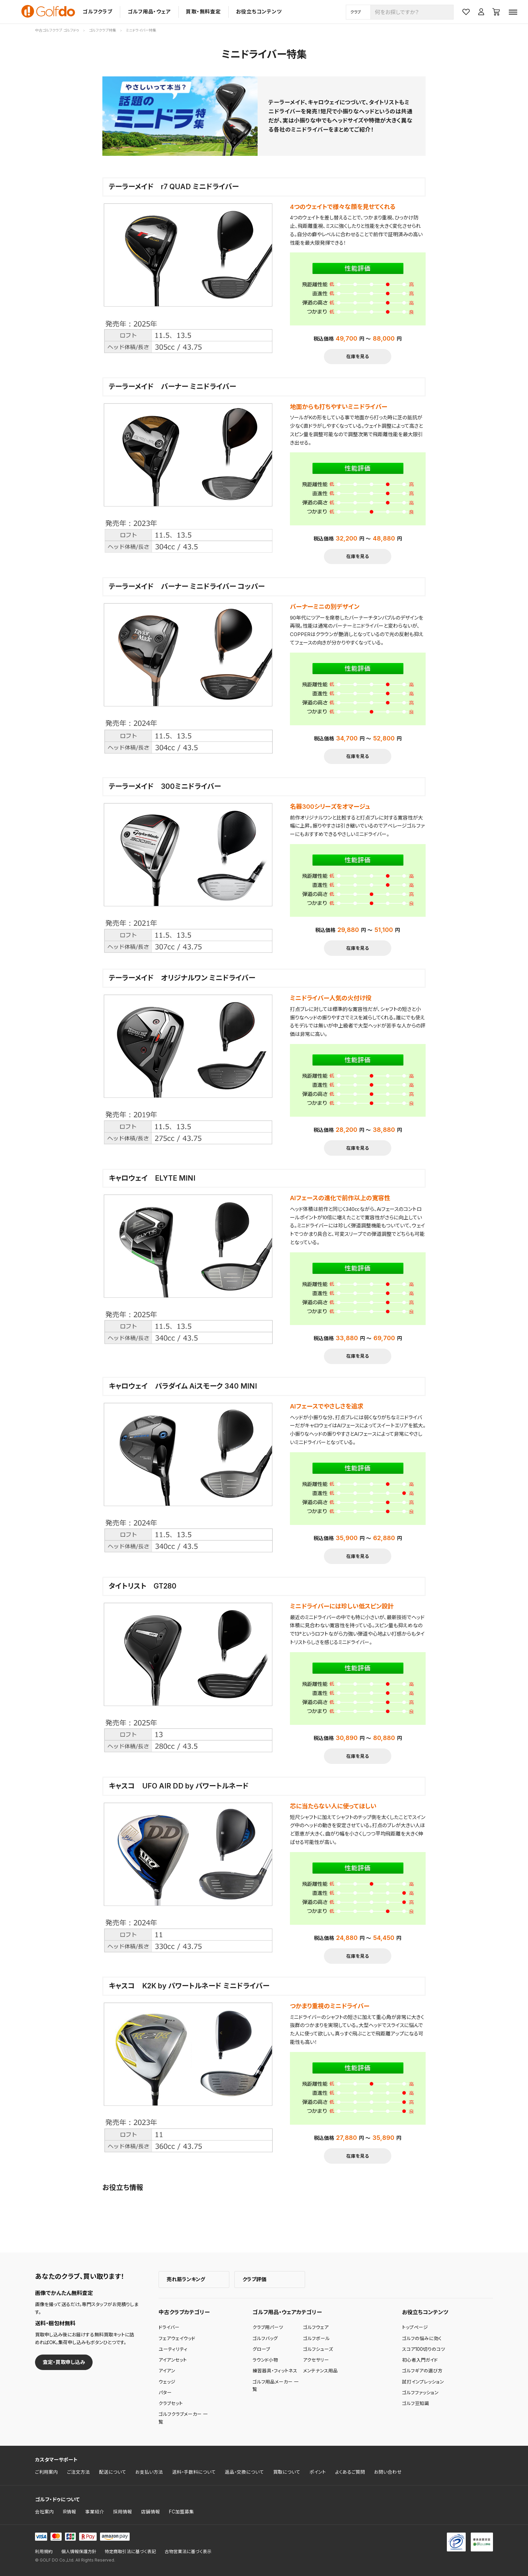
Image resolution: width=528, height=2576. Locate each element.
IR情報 (69, 2511)
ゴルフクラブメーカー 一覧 (183, 2417)
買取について (286, 2472)
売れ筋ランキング (186, 2279)
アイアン (167, 2370)
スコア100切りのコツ (423, 2349)
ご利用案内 (46, 2472)
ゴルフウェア (316, 2327)
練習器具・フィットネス (275, 2370)
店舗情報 (150, 2511)
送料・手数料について (194, 2472)
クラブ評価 (254, 2279)
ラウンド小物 (265, 2360)
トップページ (415, 2327)
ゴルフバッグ (265, 2338)
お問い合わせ (388, 2472)
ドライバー (169, 2327)
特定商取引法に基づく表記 (130, 2551)
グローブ (261, 2349)
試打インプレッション (423, 2381)
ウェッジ (167, 2381)
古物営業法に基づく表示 (188, 2551)
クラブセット (171, 2403)
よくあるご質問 (350, 2472)
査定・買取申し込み (64, 2362)
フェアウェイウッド (177, 2338)
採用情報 (122, 2511)
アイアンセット (173, 2360)
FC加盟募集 (181, 2511)
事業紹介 (94, 2511)
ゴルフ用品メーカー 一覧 (276, 2385)
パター (165, 2392)
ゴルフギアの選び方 (422, 2370)
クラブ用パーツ (268, 2327)
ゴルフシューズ (318, 2349)
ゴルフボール (316, 2338)
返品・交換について (244, 2472)
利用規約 (44, 2551)
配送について (112, 2472)
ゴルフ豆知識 (415, 2403)
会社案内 (44, 2511)
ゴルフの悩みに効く (422, 2338)
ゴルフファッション (420, 2392)
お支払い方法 (149, 2472)
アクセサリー (316, 2360)
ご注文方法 (78, 2472)
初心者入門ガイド (420, 2360)
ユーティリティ (173, 2349)
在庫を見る (357, 356)
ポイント (317, 2472)
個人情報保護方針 (78, 2551)
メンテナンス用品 (320, 2370)
